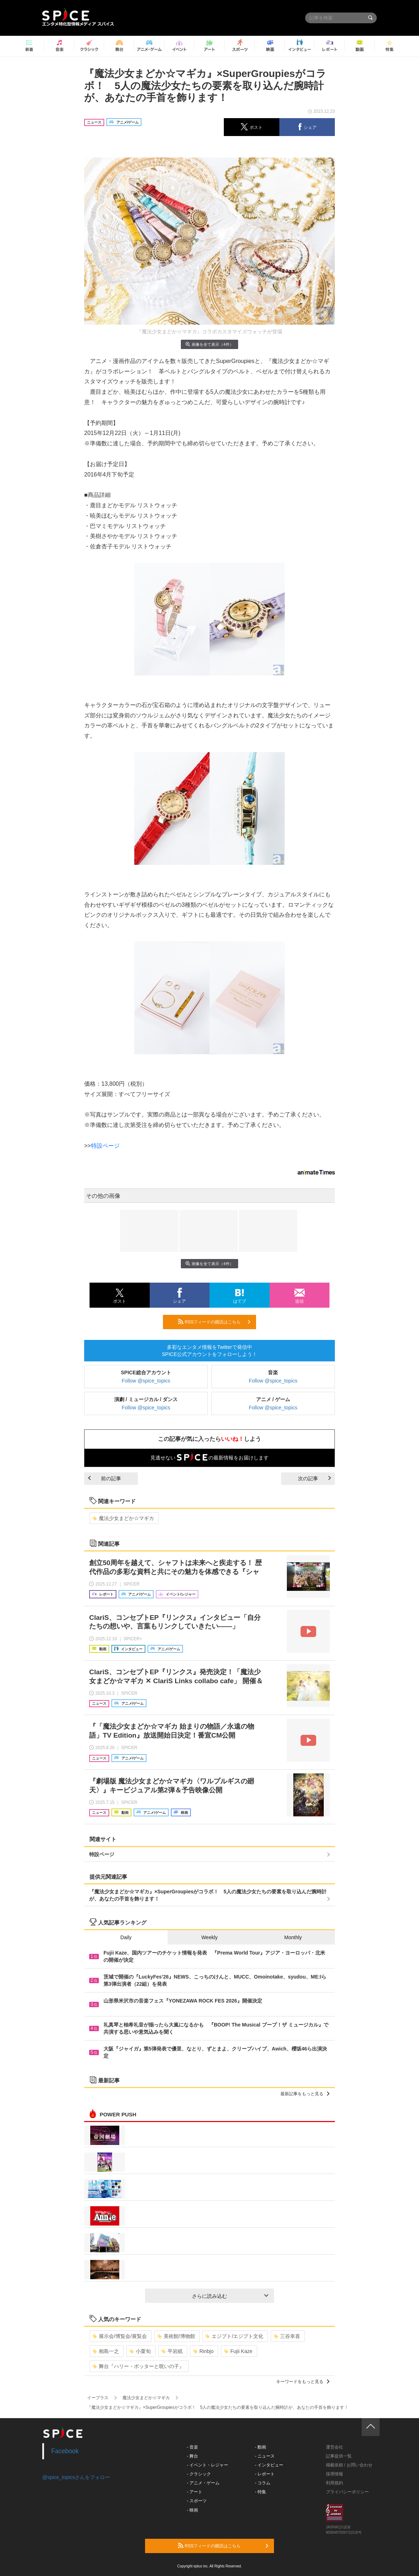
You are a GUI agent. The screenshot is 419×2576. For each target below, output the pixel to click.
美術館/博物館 (176, 2336)
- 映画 (192, 2510)
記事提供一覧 (339, 2456)
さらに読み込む (230, 2296)
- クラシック (199, 2473)
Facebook (65, 2451)
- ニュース (265, 2456)
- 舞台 (192, 2456)
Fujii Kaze (238, 2351)
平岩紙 (172, 2351)
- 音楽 (192, 2447)
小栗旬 (140, 2351)
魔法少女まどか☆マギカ (123, 1518)
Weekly (209, 1937)
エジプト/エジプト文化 (234, 2336)
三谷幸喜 (287, 2336)
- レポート (265, 2473)
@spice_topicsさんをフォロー (76, 2477)
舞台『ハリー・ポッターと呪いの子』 (138, 2366)
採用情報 (334, 2473)
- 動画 (260, 2447)
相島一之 (106, 2351)
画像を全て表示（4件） (209, 344)
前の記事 (104, 1478)
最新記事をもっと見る (304, 2093)
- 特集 (260, 2491)
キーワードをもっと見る (302, 2381)
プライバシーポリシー (347, 2491)
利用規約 (334, 2482)
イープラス (98, 2397)
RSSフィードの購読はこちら (214, 1322)
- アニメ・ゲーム (203, 2482)
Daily (125, 1937)
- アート (194, 2491)
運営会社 (334, 2447)
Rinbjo (203, 2351)
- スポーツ (197, 2500)
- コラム (262, 2482)
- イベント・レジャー (207, 2465)
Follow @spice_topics (146, 1381)
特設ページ (105, 1146)
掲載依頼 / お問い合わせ (349, 2465)
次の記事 (314, 1478)
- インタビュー (269, 2465)
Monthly (293, 1937)
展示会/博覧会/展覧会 (120, 2336)
